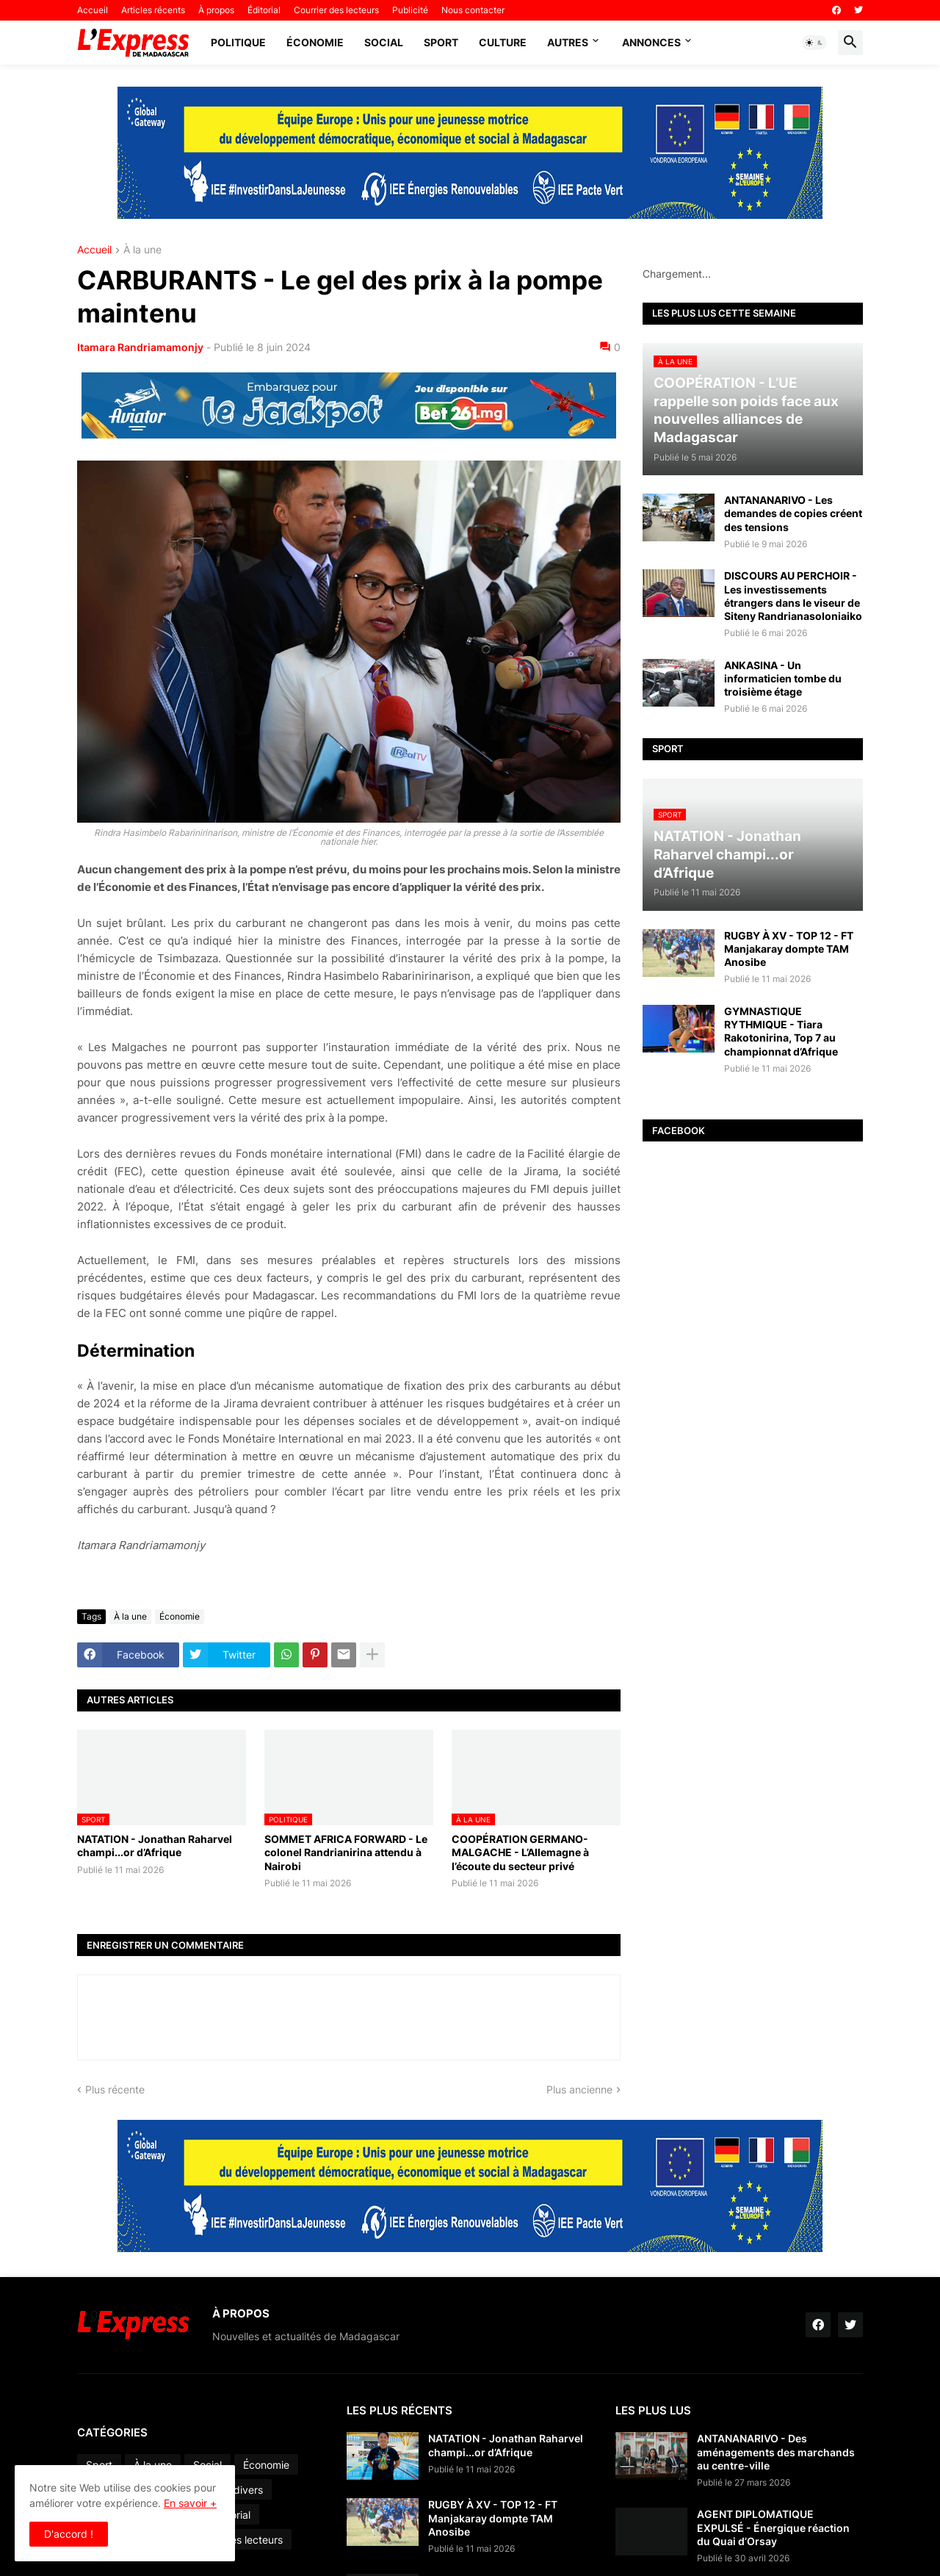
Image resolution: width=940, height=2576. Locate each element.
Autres (567, 42)
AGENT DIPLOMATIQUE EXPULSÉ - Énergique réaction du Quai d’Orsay (773, 2527)
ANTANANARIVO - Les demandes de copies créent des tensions (793, 513)
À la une (142, 250)
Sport (441, 42)
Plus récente (115, 2089)
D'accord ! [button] (68, 2534)
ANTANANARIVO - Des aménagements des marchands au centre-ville (776, 2451)
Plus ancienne (579, 2089)
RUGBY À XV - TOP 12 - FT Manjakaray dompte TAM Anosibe (788, 948)
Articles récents (153, 9)
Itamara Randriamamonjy (140, 347)
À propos (216, 9)
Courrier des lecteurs (336, 9)
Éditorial (264, 9)
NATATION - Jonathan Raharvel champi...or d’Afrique (154, 1845)
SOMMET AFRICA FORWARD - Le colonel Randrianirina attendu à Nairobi (345, 1852)
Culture (503, 42)
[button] (814, 42)
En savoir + (190, 2503)
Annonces (651, 42)
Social (383, 42)
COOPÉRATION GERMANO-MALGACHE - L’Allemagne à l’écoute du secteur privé (520, 1852)
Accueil (92, 9)
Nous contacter (473, 9)
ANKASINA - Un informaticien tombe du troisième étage (783, 678)
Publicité (410, 9)
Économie (315, 42)
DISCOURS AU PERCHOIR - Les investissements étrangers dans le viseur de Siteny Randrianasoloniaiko (793, 595)
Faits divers (235, 2489)
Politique (238, 42)
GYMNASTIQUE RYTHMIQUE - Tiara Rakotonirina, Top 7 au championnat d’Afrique (781, 1031)
